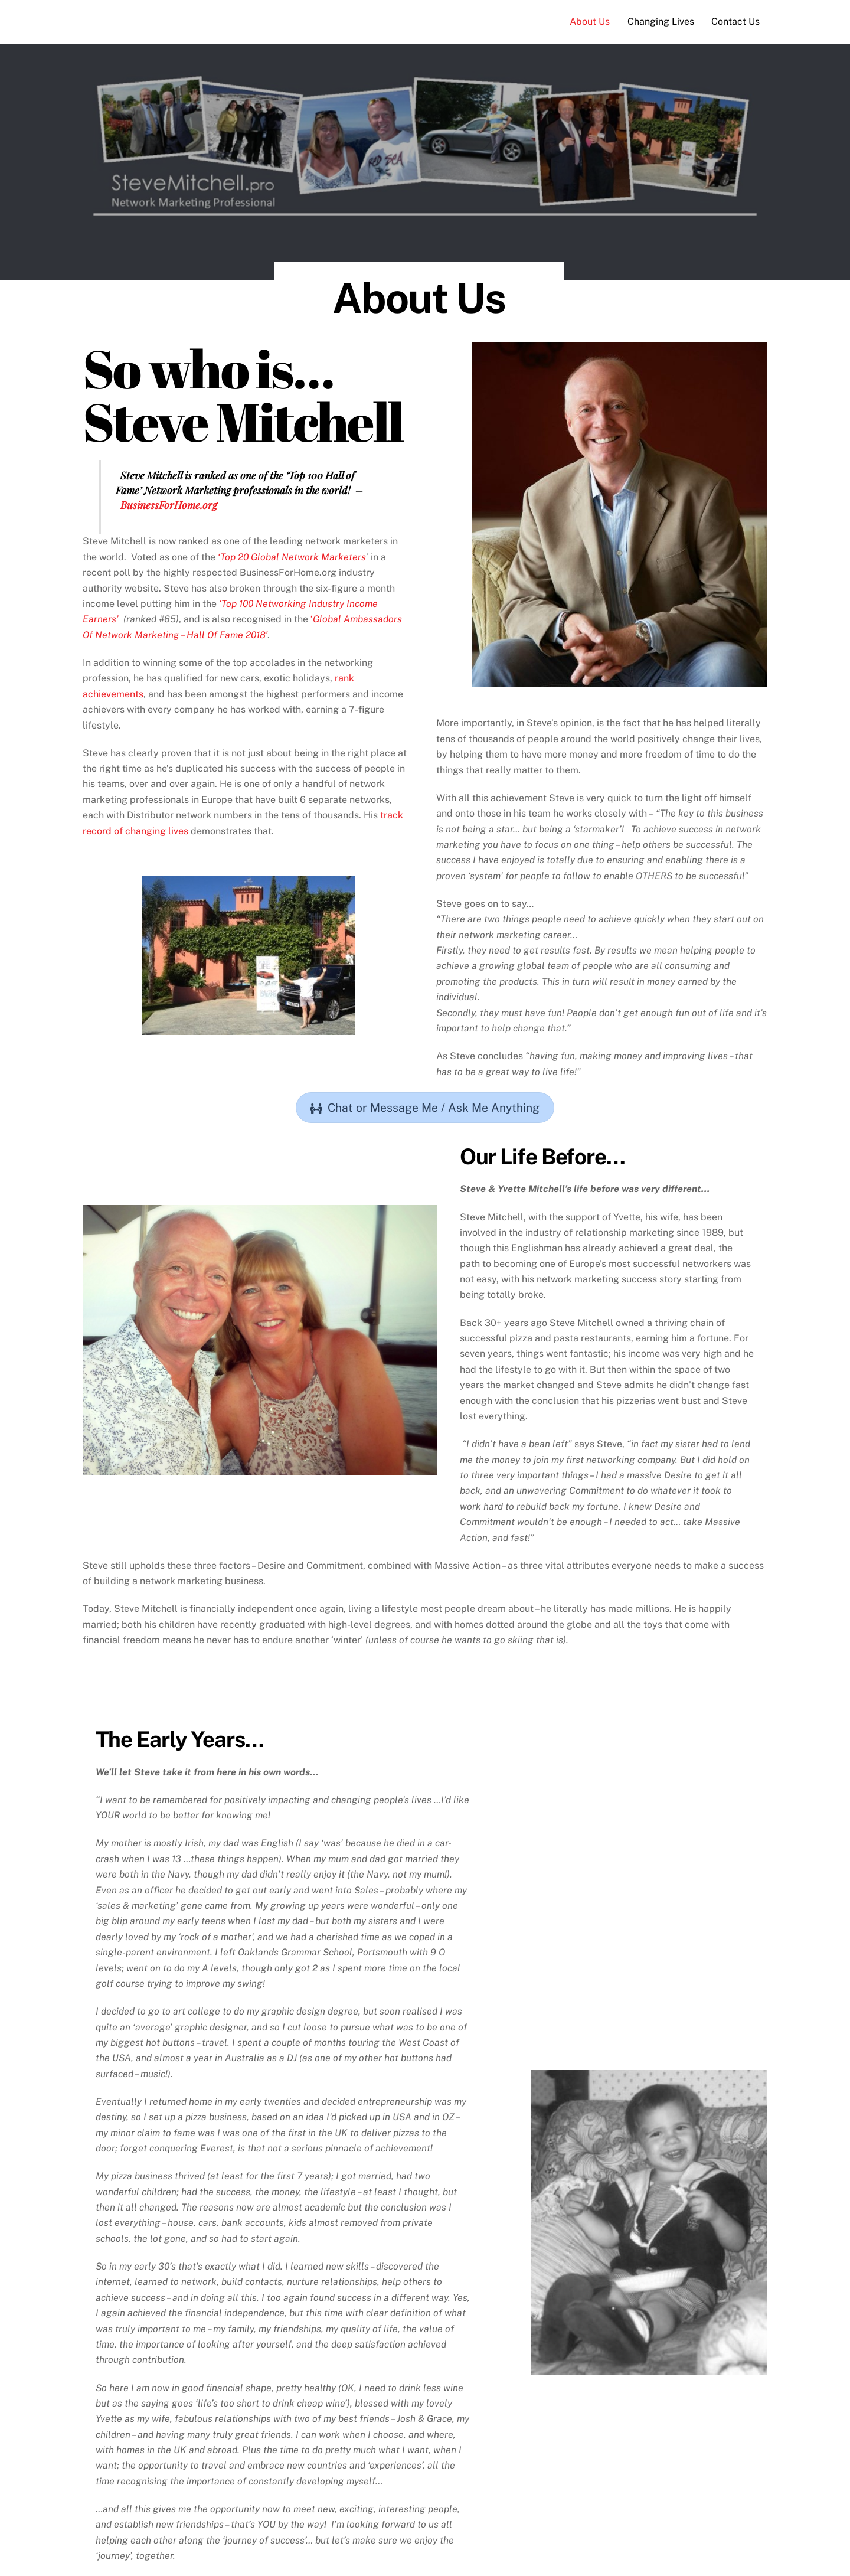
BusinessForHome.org (168, 504)
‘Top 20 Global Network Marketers (292, 557)
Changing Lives (660, 21)
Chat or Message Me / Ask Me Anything (424, 1107)
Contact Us (735, 21)
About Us (590, 21)
